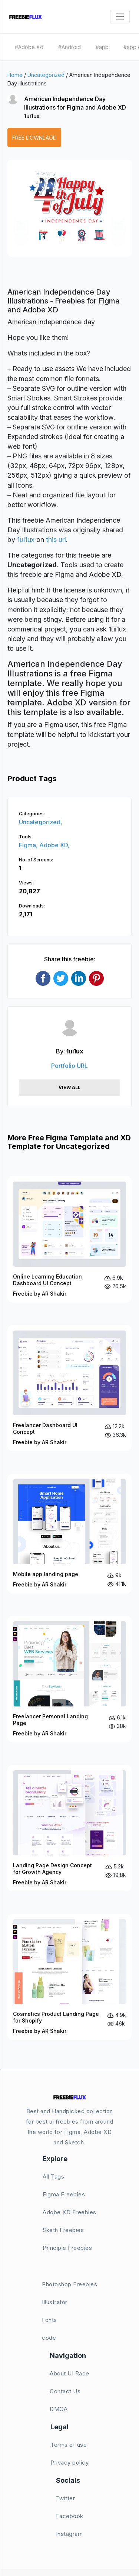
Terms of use (68, 2444)
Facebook (69, 2516)
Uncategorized (45, 75)
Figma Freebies (64, 2194)
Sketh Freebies (63, 2230)
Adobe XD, (54, 845)
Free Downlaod (34, 137)
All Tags (53, 2176)
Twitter (65, 2498)
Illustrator (54, 2302)
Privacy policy (69, 2462)
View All (69, 1087)
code (49, 2337)
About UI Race (69, 2373)
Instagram (69, 2533)
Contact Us (65, 2391)
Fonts (49, 2319)
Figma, (29, 845)
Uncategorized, (40, 822)
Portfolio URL (69, 1065)
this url (56, 539)
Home (15, 75)
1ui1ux (31, 116)
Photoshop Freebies (69, 2284)
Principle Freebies (67, 2247)
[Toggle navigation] (120, 16)
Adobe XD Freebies (69, 2212)
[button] (21, 215)
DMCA (58, 2409)
